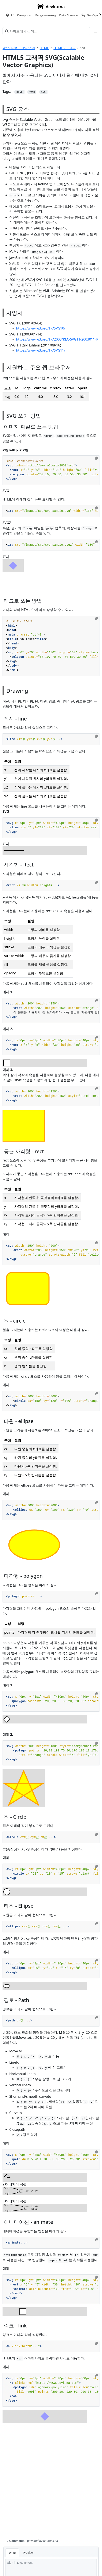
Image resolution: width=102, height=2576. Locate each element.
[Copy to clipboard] (96, 458)
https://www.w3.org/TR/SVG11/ (41, 350)
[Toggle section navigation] (96, 31)
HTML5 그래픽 (64, 48)
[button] (24, 15)
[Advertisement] (51, 2479)
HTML (44, 48)
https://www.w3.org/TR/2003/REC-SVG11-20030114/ (57, 339)
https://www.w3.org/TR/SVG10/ (41, 328)
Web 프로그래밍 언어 (19, 48)
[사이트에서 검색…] (46, 31)
